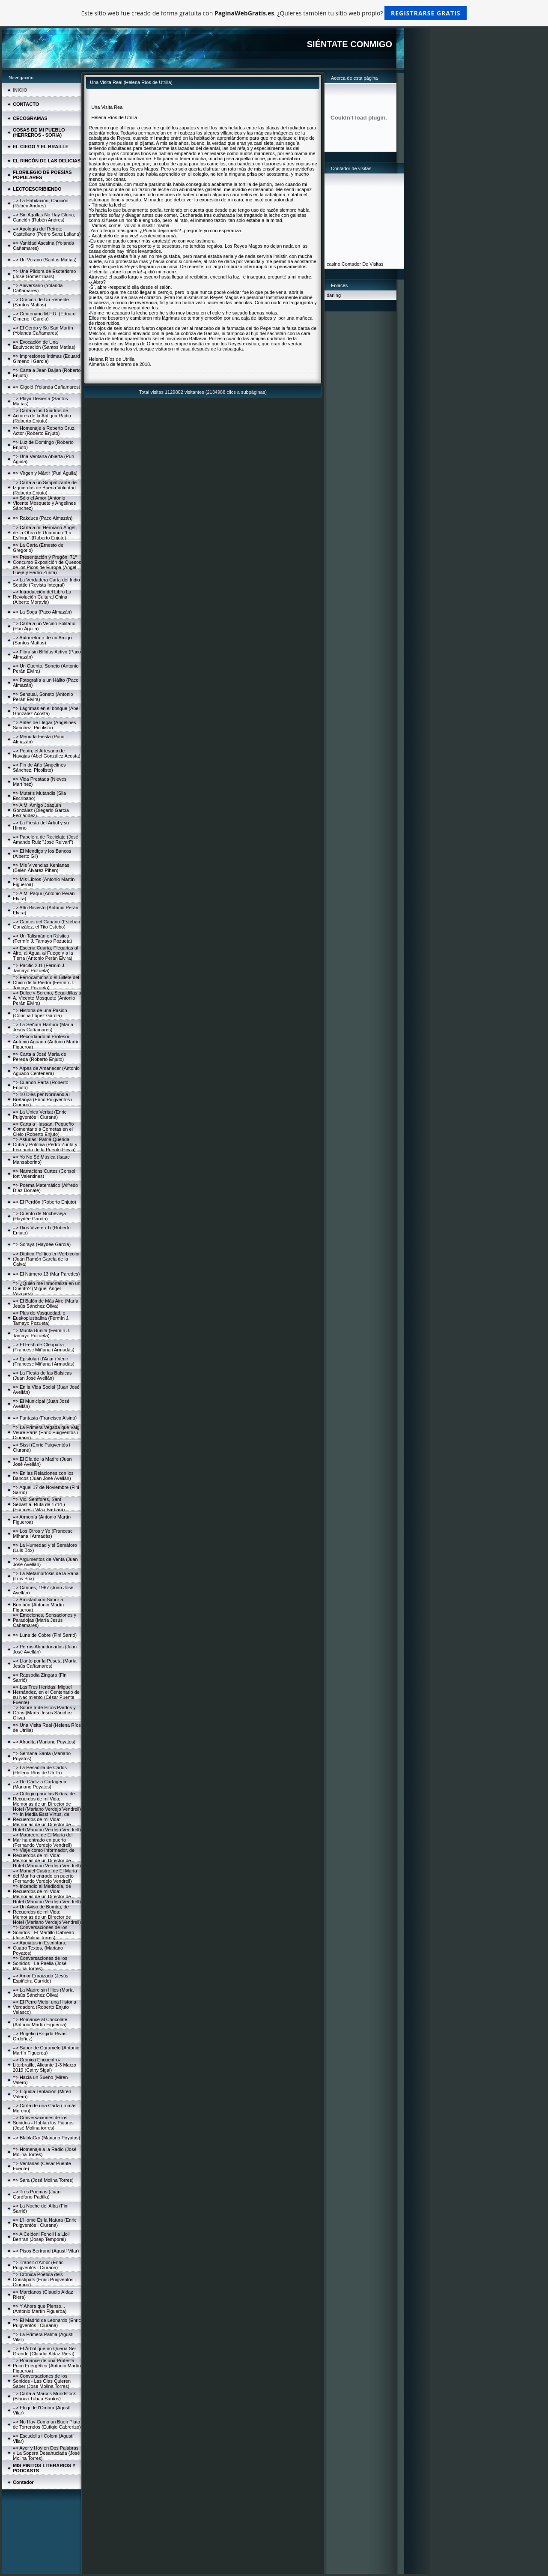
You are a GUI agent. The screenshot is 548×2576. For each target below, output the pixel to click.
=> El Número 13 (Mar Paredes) (46, 1273)
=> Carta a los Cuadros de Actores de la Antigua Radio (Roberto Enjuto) (42, 415)
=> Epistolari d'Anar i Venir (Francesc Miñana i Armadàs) (43, 1361)
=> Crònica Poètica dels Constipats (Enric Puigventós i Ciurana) (44, 2279)
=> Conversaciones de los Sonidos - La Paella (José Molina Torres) (40, 1963)
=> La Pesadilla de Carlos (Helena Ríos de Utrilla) (40, 1770)
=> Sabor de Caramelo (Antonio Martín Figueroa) (46, 2050)
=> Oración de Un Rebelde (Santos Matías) (41, 302)
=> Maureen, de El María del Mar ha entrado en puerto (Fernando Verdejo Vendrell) (42, 1840)
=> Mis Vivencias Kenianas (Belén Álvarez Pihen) (41, 868)
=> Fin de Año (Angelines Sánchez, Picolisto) (39, 767)
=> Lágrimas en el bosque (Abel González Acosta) (46, 711)
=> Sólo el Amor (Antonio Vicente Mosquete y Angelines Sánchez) (44, 503)
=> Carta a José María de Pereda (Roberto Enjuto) (39, 1056)
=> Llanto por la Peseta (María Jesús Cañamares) (45, 1663)
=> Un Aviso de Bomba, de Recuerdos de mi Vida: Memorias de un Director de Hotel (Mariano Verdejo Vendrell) (47, 1914)
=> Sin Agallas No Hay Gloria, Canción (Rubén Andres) (44, 217)
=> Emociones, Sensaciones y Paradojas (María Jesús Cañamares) (44, 1620)
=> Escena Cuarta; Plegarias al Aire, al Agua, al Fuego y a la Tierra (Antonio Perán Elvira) (45, 953)
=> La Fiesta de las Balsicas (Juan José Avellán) (42, 1375)
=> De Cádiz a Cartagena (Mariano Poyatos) (39, 1784)
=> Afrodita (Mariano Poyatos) (44, 1741)
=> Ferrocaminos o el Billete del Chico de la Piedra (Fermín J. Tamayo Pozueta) (46, 982)
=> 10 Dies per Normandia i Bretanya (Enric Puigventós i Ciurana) (42, 1099)
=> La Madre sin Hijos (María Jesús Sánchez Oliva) (43, 1992)
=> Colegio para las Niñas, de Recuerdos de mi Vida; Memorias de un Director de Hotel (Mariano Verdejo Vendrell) (47, 1801)
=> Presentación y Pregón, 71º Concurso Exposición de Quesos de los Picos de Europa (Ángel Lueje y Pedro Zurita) (47, 564)
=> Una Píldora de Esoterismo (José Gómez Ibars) (44, 274)
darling (334, 295)
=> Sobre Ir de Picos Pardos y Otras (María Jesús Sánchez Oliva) (44, 1712)
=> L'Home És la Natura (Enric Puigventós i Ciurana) (45, 2222)
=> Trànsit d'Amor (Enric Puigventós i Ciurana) (38, 2265)
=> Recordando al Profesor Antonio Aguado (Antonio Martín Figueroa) (46, 1041)
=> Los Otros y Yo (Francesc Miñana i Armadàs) (42, 1533)
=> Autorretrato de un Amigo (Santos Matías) (42, 640)
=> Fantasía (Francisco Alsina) (45, 1417)
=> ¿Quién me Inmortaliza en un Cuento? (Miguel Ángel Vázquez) (46, 1288)
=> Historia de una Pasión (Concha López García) (40, 1013)
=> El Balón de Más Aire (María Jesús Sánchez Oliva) (45, 1303)
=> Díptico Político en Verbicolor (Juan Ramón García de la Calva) (46, 1259)
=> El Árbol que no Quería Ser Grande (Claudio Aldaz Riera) (44, 2351)
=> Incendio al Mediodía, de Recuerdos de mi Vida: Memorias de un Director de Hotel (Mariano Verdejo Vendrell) (47, 1894)
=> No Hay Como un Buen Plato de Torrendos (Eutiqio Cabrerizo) (47, 2424)
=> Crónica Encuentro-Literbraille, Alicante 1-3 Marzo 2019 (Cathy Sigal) (44, 2065)
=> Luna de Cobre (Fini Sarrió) (45, 1635)
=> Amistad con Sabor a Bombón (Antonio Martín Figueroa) (38, 1604)
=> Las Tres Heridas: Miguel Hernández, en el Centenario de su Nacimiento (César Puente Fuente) (46, 1694)
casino (333, 264)
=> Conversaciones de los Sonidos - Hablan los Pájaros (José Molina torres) (43, 2122)
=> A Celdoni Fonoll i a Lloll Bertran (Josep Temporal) (41, 2237)
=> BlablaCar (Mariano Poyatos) (46, 2137)
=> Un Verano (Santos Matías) (45, 259)
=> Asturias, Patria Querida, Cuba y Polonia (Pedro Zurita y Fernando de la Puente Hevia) (45, 1144)
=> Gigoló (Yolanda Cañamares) (46, 386)
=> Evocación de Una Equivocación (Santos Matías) (44, 344)
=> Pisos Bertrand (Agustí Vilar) (46, 2250)
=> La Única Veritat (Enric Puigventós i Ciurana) (39, 1114)
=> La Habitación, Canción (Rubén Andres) (40, 203)
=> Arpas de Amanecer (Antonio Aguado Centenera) (46, 1071)
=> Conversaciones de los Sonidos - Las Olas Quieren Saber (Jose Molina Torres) (42, 2381)
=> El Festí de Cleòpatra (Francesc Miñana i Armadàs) (43, 1347)
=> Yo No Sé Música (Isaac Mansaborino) (41, 1159)
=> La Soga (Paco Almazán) (42, 611)
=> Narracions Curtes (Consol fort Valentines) (44, 1173)
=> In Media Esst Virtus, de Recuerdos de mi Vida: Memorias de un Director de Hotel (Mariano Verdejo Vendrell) (47, 1822)
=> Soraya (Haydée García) (42, 1244)
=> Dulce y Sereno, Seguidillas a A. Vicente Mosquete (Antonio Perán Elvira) (47, 998)
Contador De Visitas (363, 264)
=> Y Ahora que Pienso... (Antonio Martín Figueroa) (39, 2308)
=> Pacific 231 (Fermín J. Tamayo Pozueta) (39, 968)
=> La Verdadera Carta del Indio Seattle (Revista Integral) (46, 582)
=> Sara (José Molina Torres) (43, 2180)
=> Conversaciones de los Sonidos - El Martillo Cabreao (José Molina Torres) (43, 1932)
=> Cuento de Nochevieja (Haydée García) (39, 1216)
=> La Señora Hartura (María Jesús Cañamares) (43, 1027)
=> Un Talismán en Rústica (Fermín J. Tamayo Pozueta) (42, 938)
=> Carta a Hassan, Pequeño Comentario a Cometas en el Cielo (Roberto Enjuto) (43, 1129)
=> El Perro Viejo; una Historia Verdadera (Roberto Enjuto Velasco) (44, 2007)
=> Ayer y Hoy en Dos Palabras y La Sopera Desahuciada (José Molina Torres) (46, 2453)
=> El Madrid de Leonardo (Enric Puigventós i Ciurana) (47, 2323)
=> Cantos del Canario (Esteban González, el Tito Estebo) (46, 924)
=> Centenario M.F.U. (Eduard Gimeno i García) (44, 316)
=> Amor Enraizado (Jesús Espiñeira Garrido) (40, 1978)
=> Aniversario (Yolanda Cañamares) (38, 288)
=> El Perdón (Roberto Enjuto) (44, 1201)
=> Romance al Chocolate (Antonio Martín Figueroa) (40, 2022)
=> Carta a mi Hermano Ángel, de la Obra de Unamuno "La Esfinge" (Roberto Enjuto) (45, 532)
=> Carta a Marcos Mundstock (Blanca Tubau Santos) (44, 2396)
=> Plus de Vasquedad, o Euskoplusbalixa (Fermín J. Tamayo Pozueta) (41, 1318)
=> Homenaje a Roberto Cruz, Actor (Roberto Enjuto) (44, 430)
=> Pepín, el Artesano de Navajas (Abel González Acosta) (46, 753)
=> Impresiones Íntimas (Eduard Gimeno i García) (46, 358)
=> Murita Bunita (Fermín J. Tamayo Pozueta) (41, 1333)
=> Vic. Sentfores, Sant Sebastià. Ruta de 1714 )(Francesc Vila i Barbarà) (39, 1504)
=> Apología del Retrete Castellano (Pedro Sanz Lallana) (46, 231)
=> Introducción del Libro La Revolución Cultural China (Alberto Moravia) (42, 597)
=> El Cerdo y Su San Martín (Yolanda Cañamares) (43, 330)
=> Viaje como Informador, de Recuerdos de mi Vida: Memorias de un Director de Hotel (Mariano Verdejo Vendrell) (47, 1858)
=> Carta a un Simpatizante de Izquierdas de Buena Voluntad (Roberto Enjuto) (45, 487)
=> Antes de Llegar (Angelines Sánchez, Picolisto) (44, 725)
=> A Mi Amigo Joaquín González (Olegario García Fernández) (41, 810)
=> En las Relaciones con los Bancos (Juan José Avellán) (43, 1476)
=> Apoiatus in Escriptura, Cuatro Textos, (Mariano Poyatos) (39, 1948)
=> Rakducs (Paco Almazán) (42, 518)
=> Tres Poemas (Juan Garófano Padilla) (36, 2194)
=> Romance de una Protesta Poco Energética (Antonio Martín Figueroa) (47, 2365)
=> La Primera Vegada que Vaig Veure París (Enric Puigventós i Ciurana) (46, 1432)
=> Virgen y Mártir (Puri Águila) (45, 473)
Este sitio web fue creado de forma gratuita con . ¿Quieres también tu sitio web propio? (274, 13)
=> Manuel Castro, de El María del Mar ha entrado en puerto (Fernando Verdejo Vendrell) (45, 1876)
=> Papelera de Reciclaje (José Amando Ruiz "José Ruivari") (45, 839)
